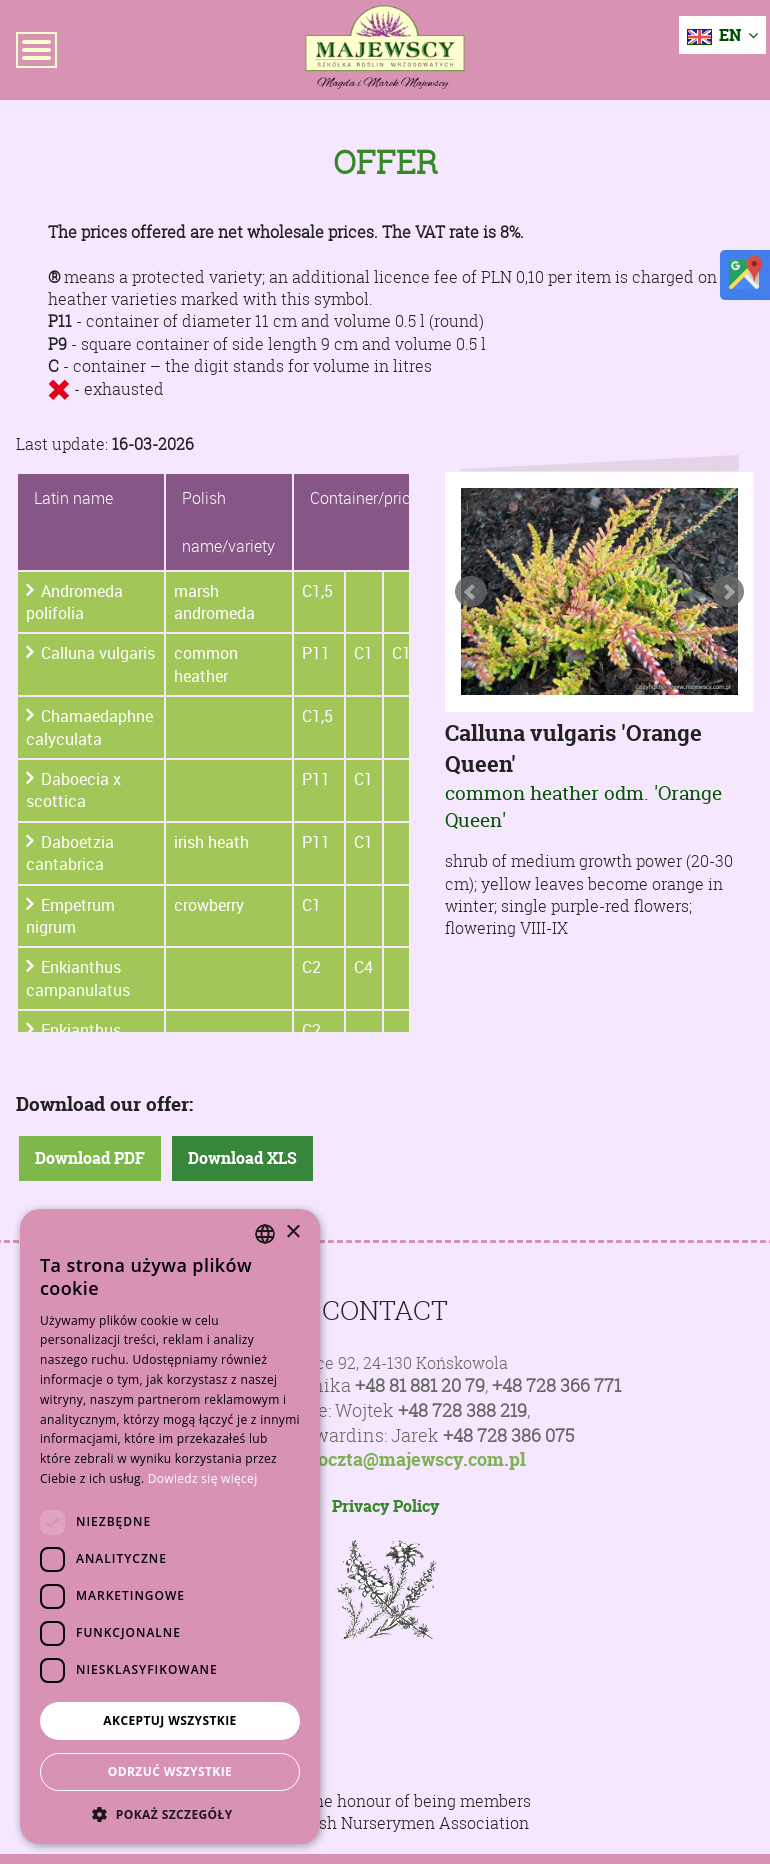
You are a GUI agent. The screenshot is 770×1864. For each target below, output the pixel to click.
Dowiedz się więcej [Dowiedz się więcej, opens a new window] (203, 1478)
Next (728, 592)
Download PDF (90, 1158)
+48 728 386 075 (508, 1435)
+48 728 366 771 (556, 1385)
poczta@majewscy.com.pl (416, 1460)
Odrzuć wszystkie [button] (170, 1771)
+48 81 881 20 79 (420, 1385)
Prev (471, 592)
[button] (170, 1814)
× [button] (292, 1232)
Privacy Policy (385, 1506)
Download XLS (242, 1158)
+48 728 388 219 (462, 1410)
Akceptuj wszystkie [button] (169, 1720)
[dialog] (170, 1526)
